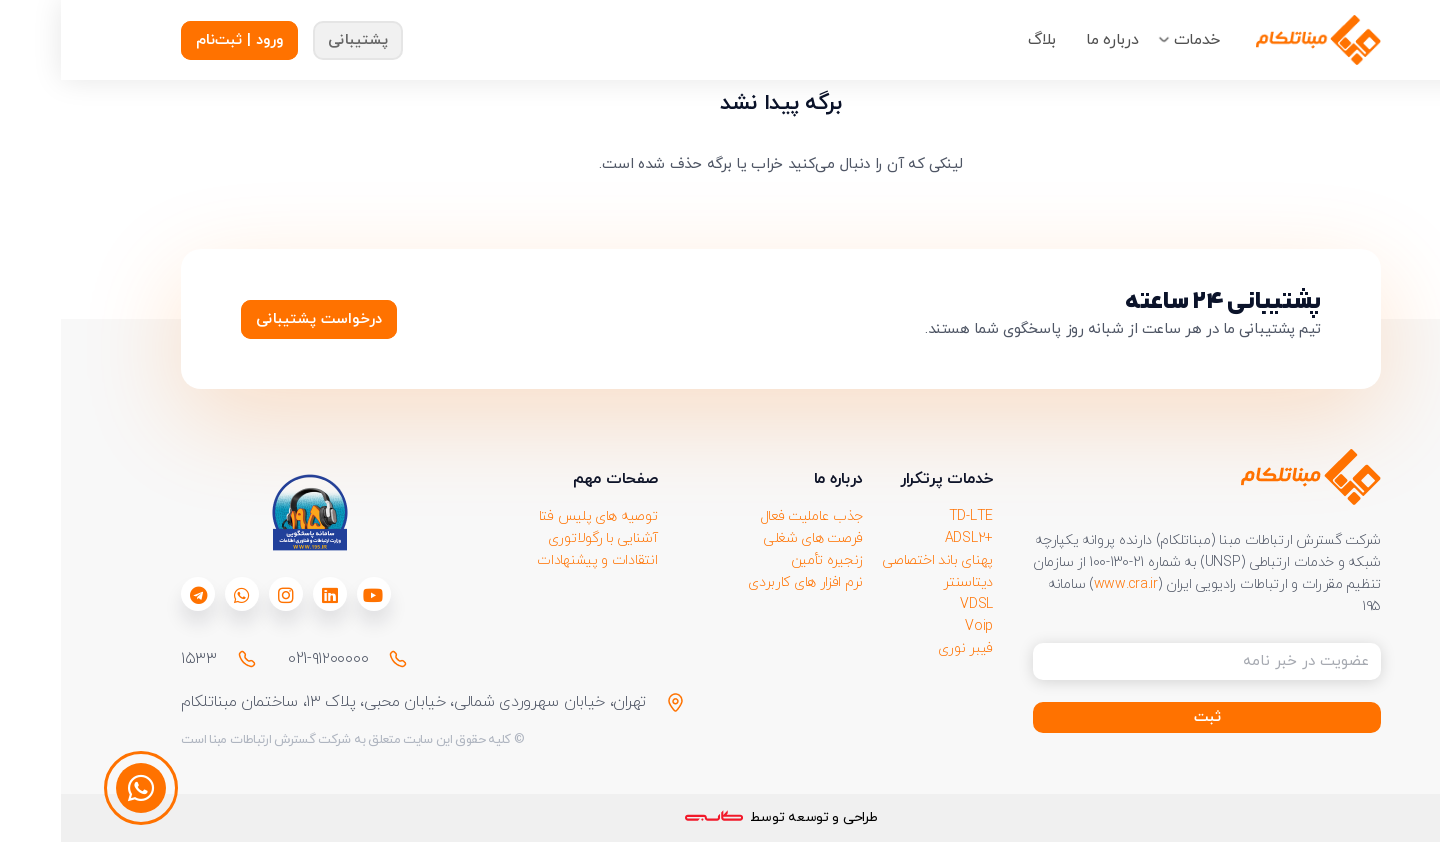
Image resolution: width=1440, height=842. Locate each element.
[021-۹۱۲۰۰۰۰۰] (327, 659)
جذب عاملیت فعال (751, 516)
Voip (918, 626)
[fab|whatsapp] (181, 595)
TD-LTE (910, 516)
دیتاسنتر (907, 582)
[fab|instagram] (225, 595)
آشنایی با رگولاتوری (542, 538)
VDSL (915, 604)
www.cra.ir (1065, 584)
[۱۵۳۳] (176, 659)
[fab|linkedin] (269, 595)
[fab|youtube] (312, 595)
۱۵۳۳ (138, 659)
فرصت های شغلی (752, 538)
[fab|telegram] (137, 595)
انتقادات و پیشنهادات (536, 560)
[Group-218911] (1257, 40)
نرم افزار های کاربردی (744, 582)
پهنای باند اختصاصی (876, 560)
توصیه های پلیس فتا (537, 516)
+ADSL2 (908, 538)
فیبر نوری (904, 648)
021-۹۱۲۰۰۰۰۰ (267, 659)
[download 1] (248, 512)
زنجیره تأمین (766, 560)
